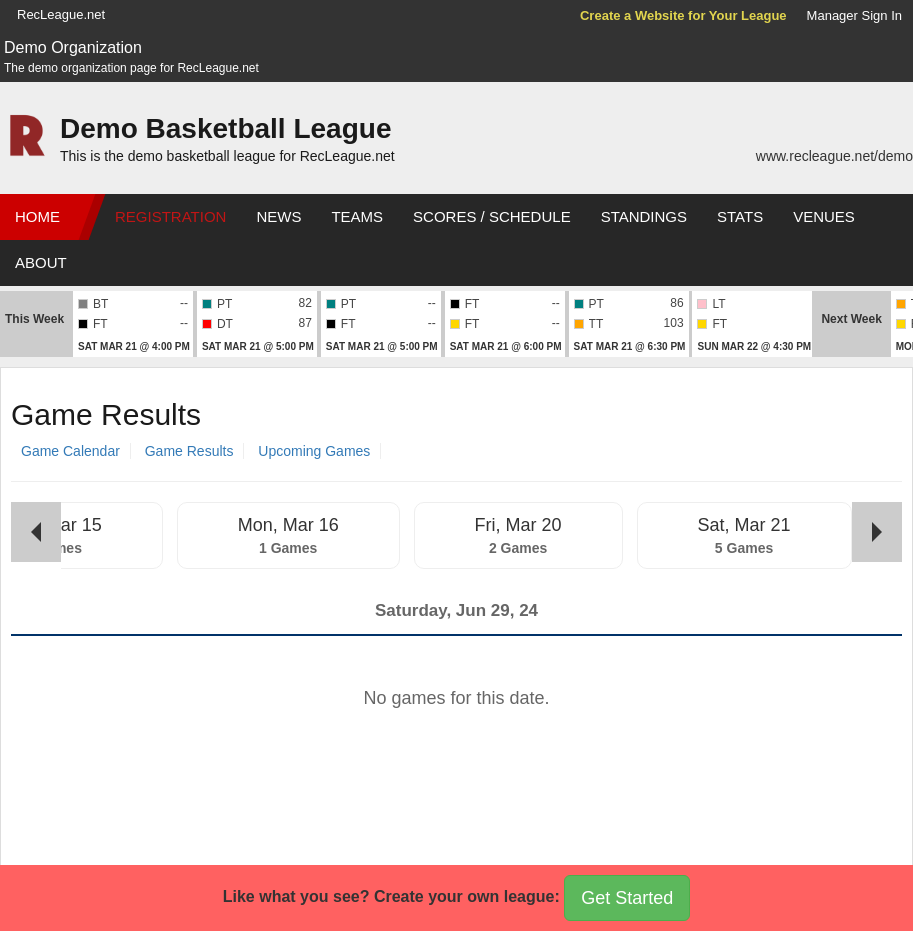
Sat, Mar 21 (744, 525)
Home (37, 216)
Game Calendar (70, 451)
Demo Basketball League (225, 128)
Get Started (627, 898)
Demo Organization (73, 47)
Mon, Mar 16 (288, 525)
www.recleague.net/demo (834, 156)
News (278, 216)
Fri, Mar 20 (518, 525)
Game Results (189, 451)
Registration (170, 216)
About (41, 262)
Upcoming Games (314, 451)
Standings (644, 216)
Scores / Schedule (492, 216)
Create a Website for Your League (683, 15)
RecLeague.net (61, 14)
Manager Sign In (854, 15)
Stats (740, 216)
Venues (824, 216)
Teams (357, 216)
